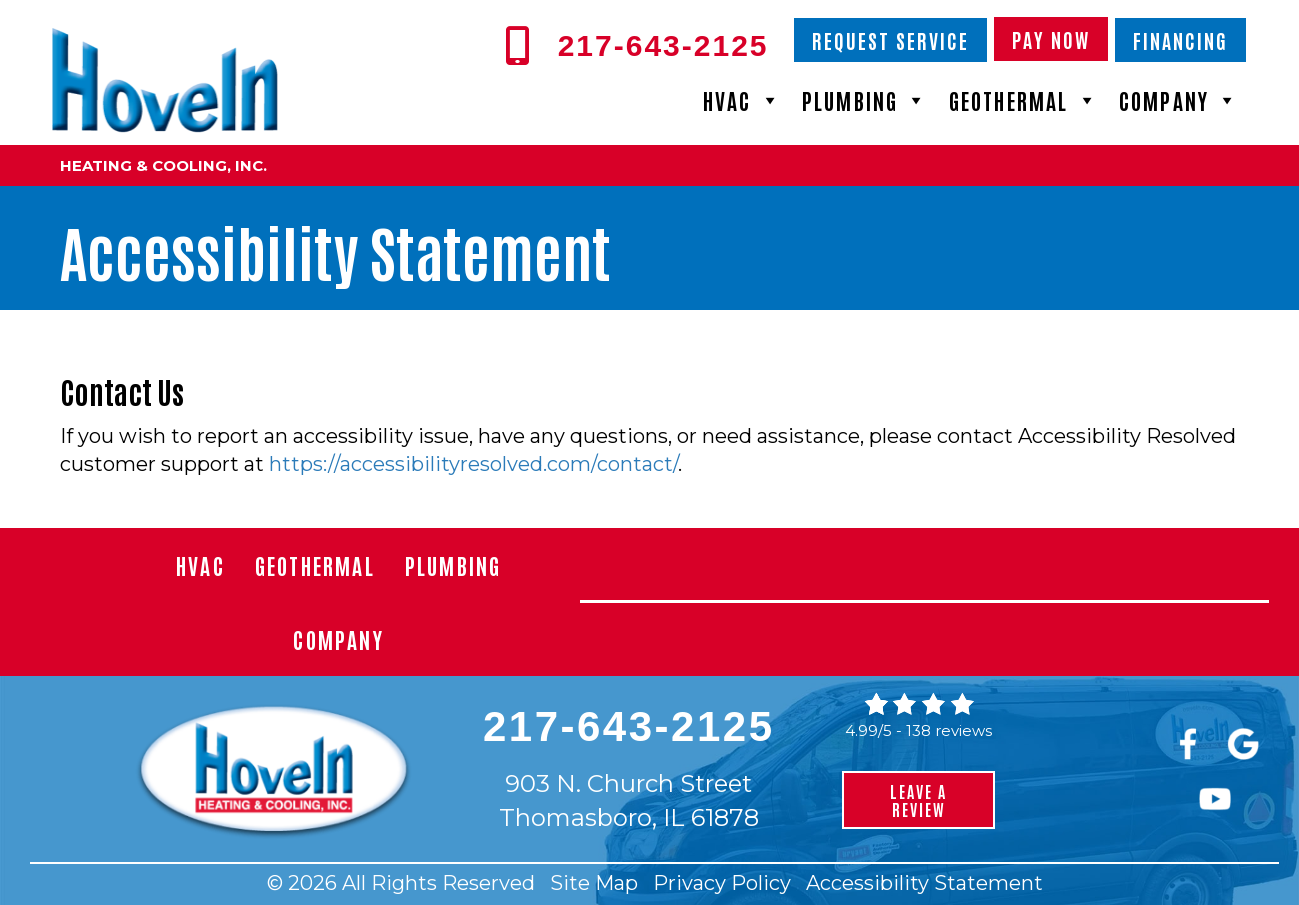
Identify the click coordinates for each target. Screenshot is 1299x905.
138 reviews (949, 730)
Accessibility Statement (924, 883)
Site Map (594, 883)
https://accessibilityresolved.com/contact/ (473, 464)
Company (1179, 100)
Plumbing (865, 100)
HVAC (742, 100)
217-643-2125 (629, 726)
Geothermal (1024, 100)
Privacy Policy (722, 883)
